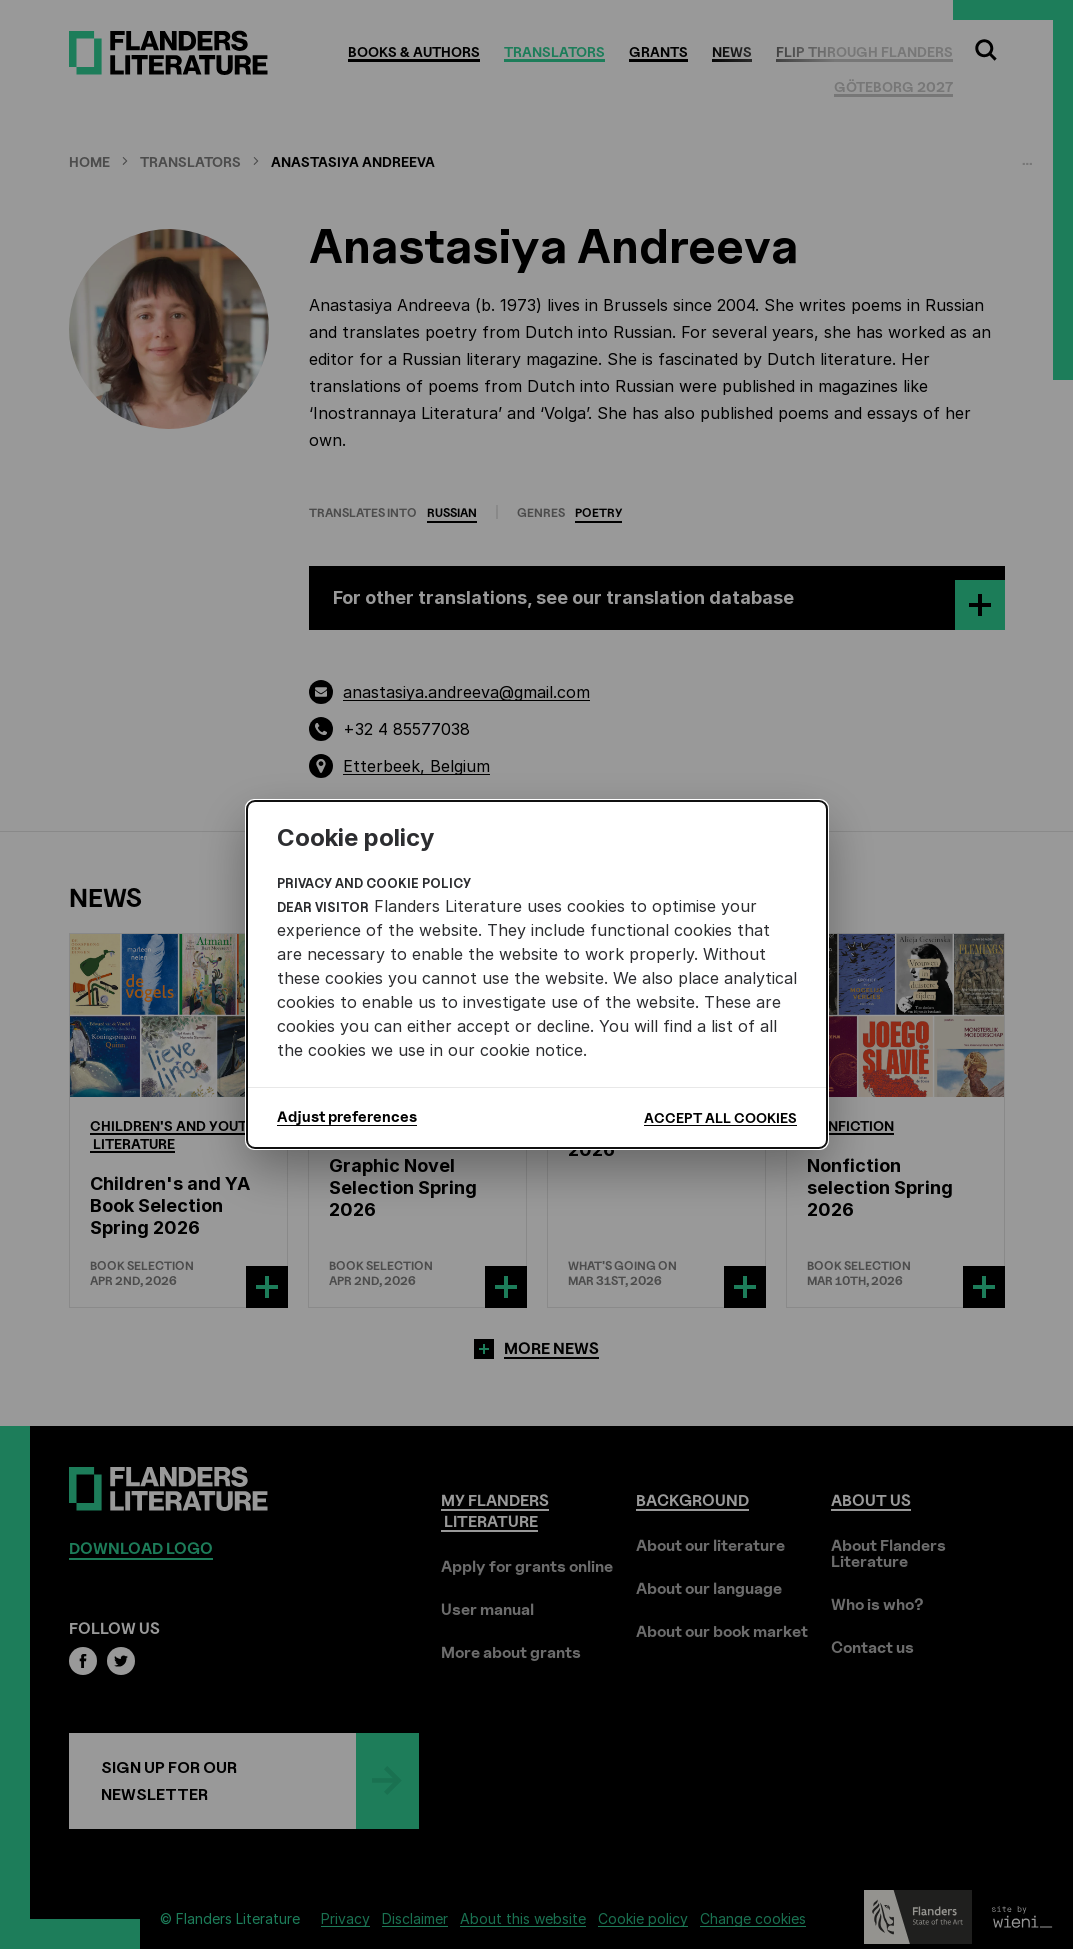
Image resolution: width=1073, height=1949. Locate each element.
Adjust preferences (347, 1117)
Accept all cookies (720, 1117)
